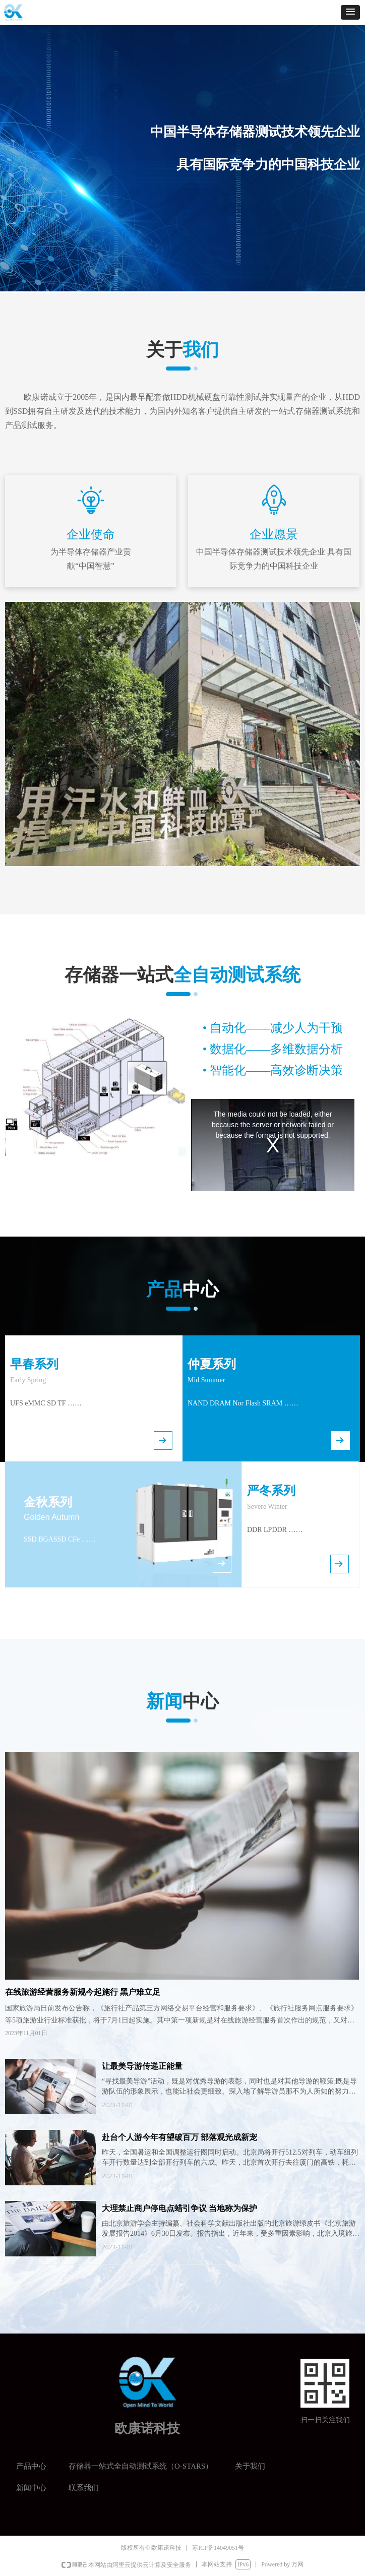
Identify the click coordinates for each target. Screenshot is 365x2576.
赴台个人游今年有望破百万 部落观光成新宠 (179, 2137)
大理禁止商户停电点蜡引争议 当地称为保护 (179, 2208)
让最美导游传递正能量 (142, 2066)
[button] (350, 12)
